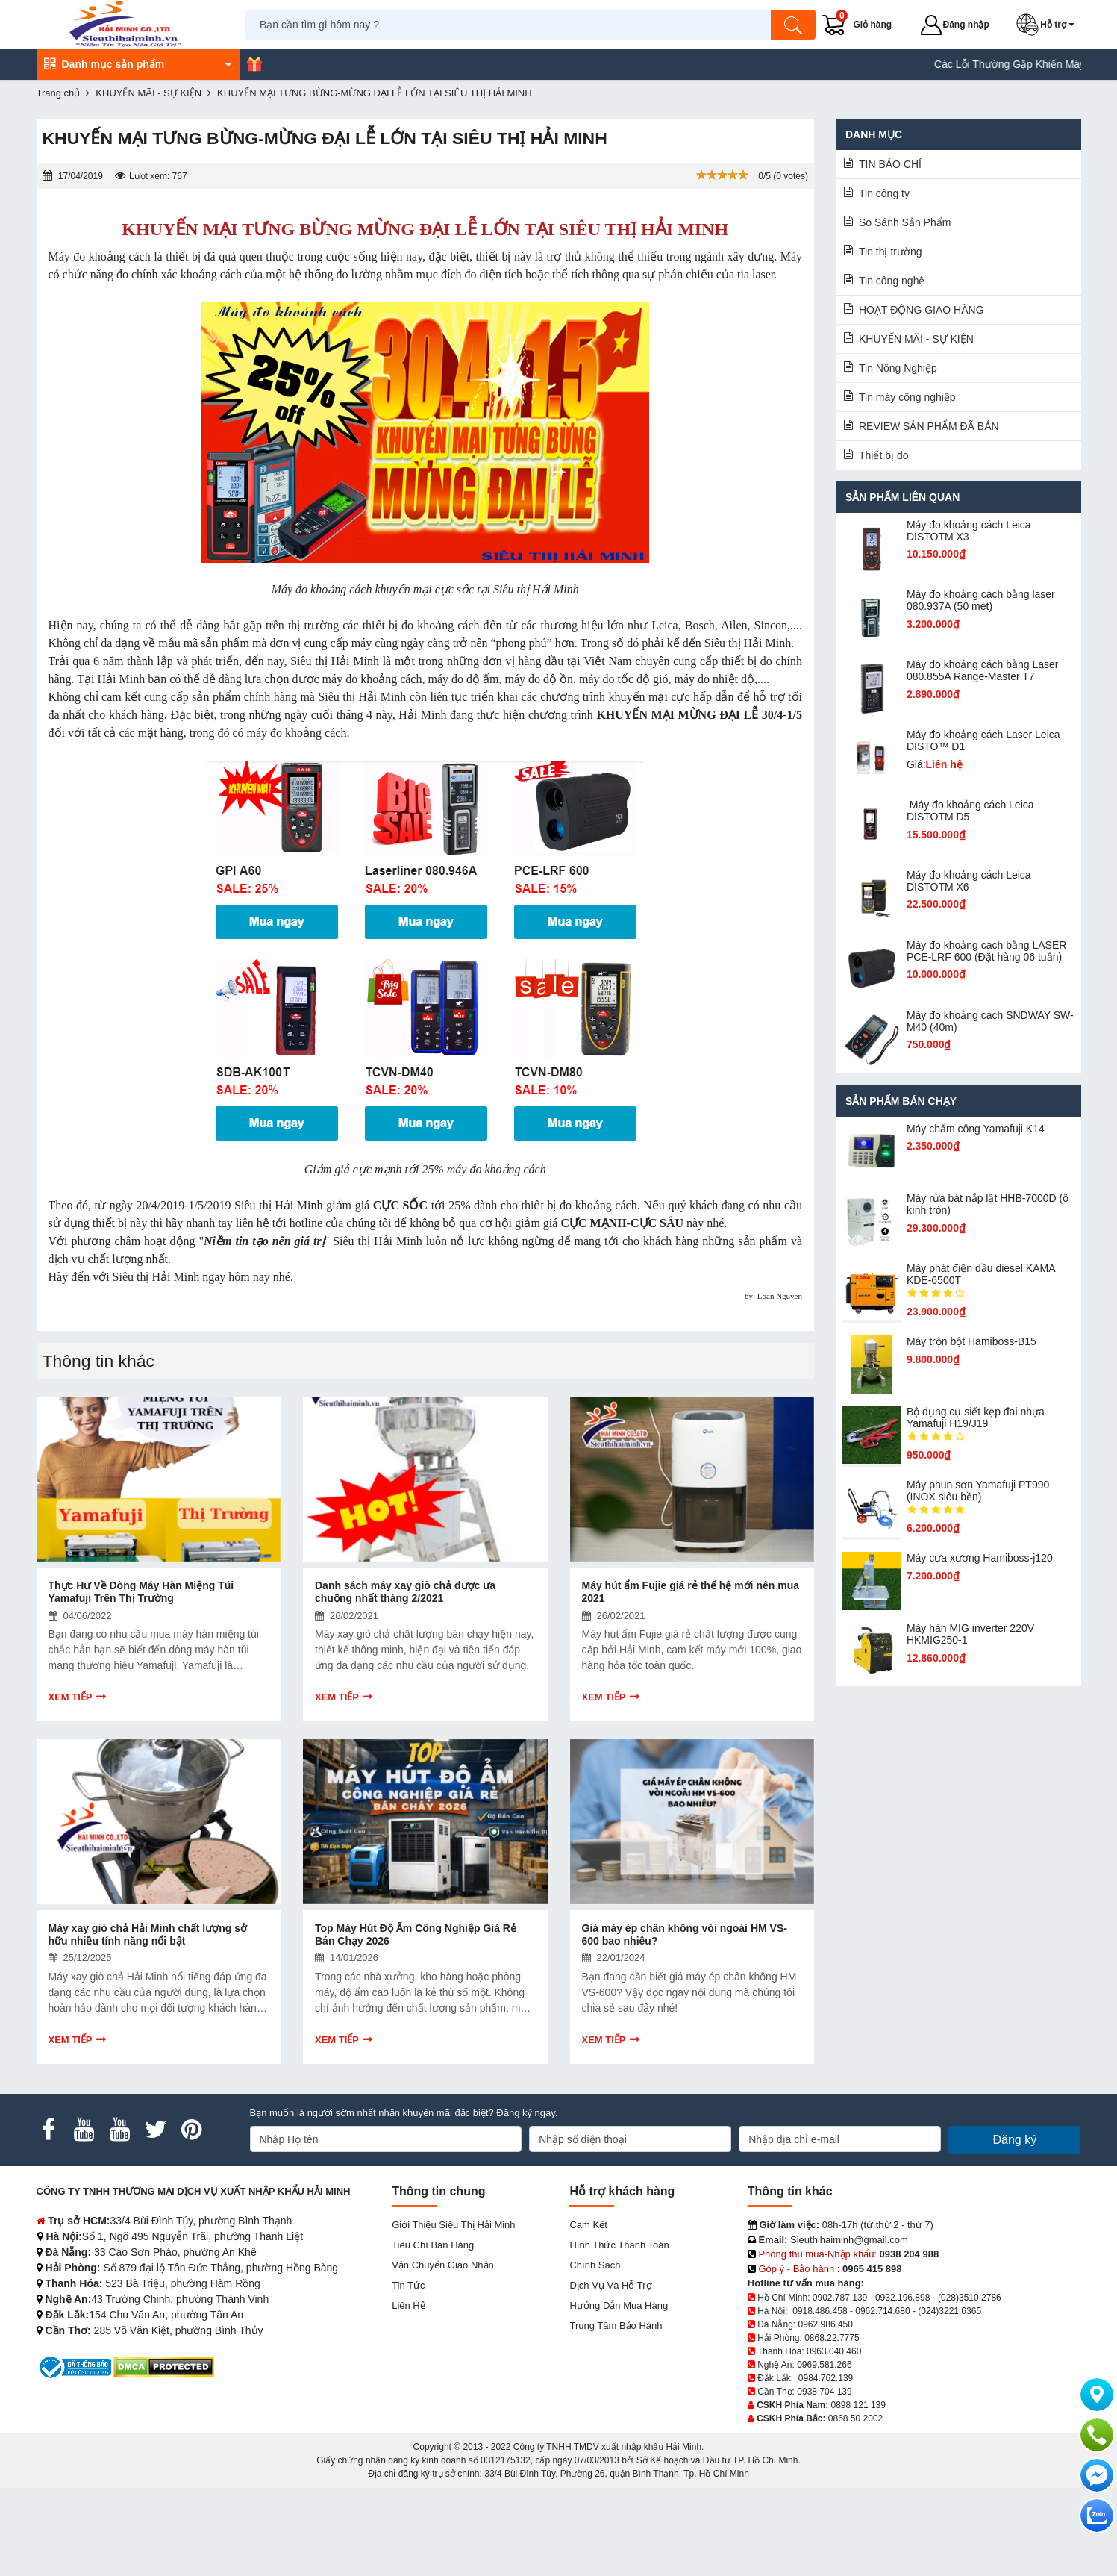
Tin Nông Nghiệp (898, 368)
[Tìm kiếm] (794, 25)
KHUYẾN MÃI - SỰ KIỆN (916, 339)
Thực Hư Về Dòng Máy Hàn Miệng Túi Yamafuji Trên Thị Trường (141, 1591)
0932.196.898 (902, 2297)
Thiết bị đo (883, 455)
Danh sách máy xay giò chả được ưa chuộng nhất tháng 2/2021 (405, 1591)
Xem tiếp (71, 1697)
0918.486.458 (819, 2311)
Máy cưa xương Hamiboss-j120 (980, 1558)
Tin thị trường (890, 252)
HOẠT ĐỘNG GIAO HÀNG (921, 310)
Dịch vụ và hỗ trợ (610, 2285)
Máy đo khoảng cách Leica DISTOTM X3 (969, 531)
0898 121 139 (858, 2405)
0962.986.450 (825, 2324)
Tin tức (408, 2285)
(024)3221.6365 (949, 2311)
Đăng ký (1014, 2139)
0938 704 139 (824, 2391)
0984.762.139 (825, 2378)
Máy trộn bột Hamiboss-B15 (971, 1341)
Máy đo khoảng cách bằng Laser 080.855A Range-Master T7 (983, 670)
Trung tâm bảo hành (615, 2325)
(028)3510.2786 (969, 2297)
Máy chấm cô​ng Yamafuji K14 (976, 1129)
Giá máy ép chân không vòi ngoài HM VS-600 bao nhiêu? (684, 1934)
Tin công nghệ (891, 281)
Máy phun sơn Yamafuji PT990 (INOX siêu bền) (978, 1491)
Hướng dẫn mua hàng (618, 2305)
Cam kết (588, 2224)
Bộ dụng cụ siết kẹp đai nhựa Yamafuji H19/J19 (976, 1417)
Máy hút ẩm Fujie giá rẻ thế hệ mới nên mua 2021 (690, 1591)
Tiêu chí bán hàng (433, 2245)
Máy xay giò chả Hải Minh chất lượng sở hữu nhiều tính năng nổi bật (148, 1934)
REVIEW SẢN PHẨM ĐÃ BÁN (929, 426)
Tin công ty (884, 193)
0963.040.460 (834, 2351)
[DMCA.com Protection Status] (163, 2366)
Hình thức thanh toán (619, 2245)
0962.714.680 (882, 2311)
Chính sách (594, 2265)
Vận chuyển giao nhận (443, 2265)
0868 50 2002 (855, 2418)
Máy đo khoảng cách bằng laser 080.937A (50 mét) (981, 600)
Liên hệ (408, 2305)
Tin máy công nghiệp (907, 397)
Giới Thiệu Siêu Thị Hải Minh (453, 2224)
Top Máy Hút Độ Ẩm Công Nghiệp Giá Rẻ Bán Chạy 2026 (415, 1934)
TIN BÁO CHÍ (890, 164)
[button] (1048, 25)
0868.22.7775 (831, 2338)
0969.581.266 (824, 2365)
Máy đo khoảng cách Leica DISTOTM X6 (969, 881)
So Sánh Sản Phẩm (905, 222)
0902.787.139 (840, 2297)
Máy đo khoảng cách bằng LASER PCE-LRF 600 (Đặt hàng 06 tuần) (986, 951)
